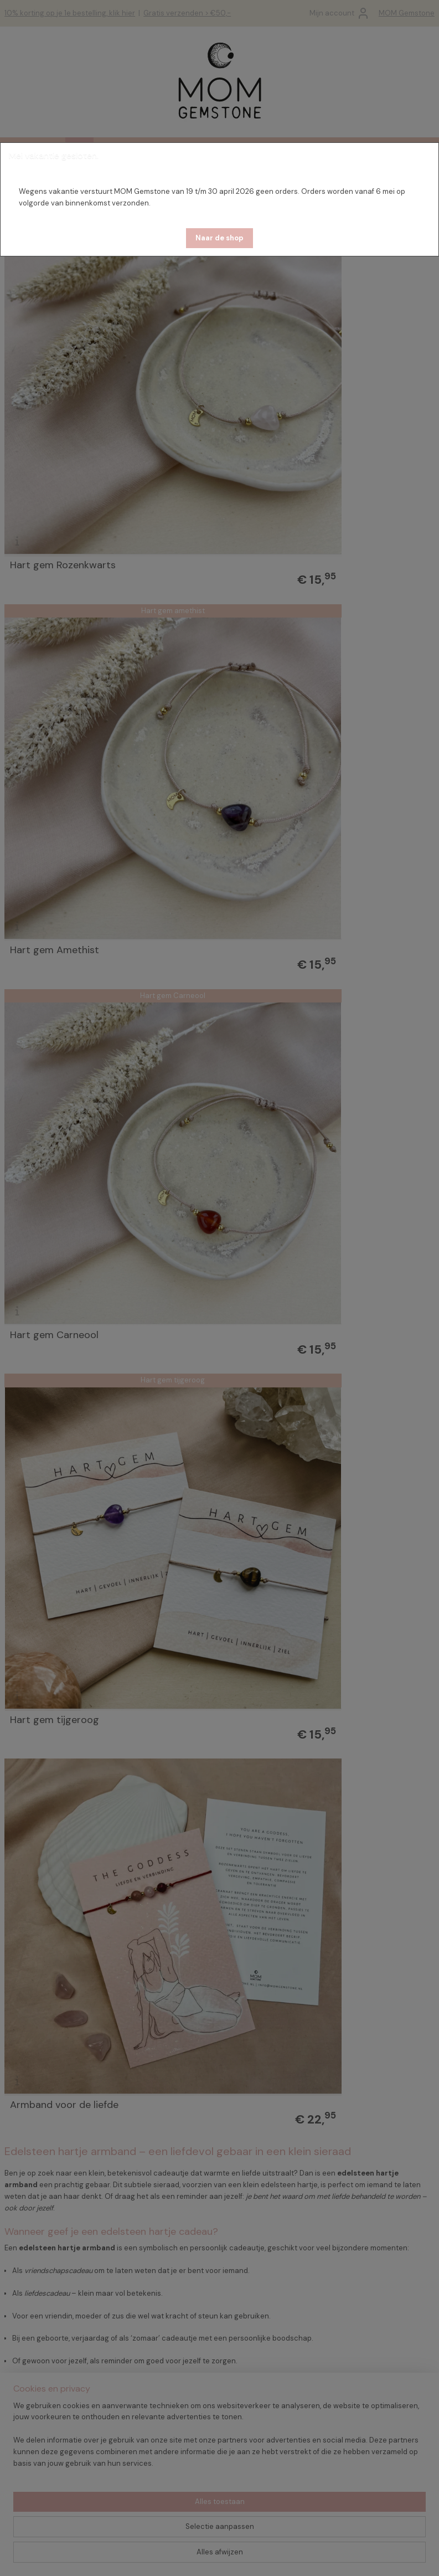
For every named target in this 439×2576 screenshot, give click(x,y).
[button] (219, 238)
